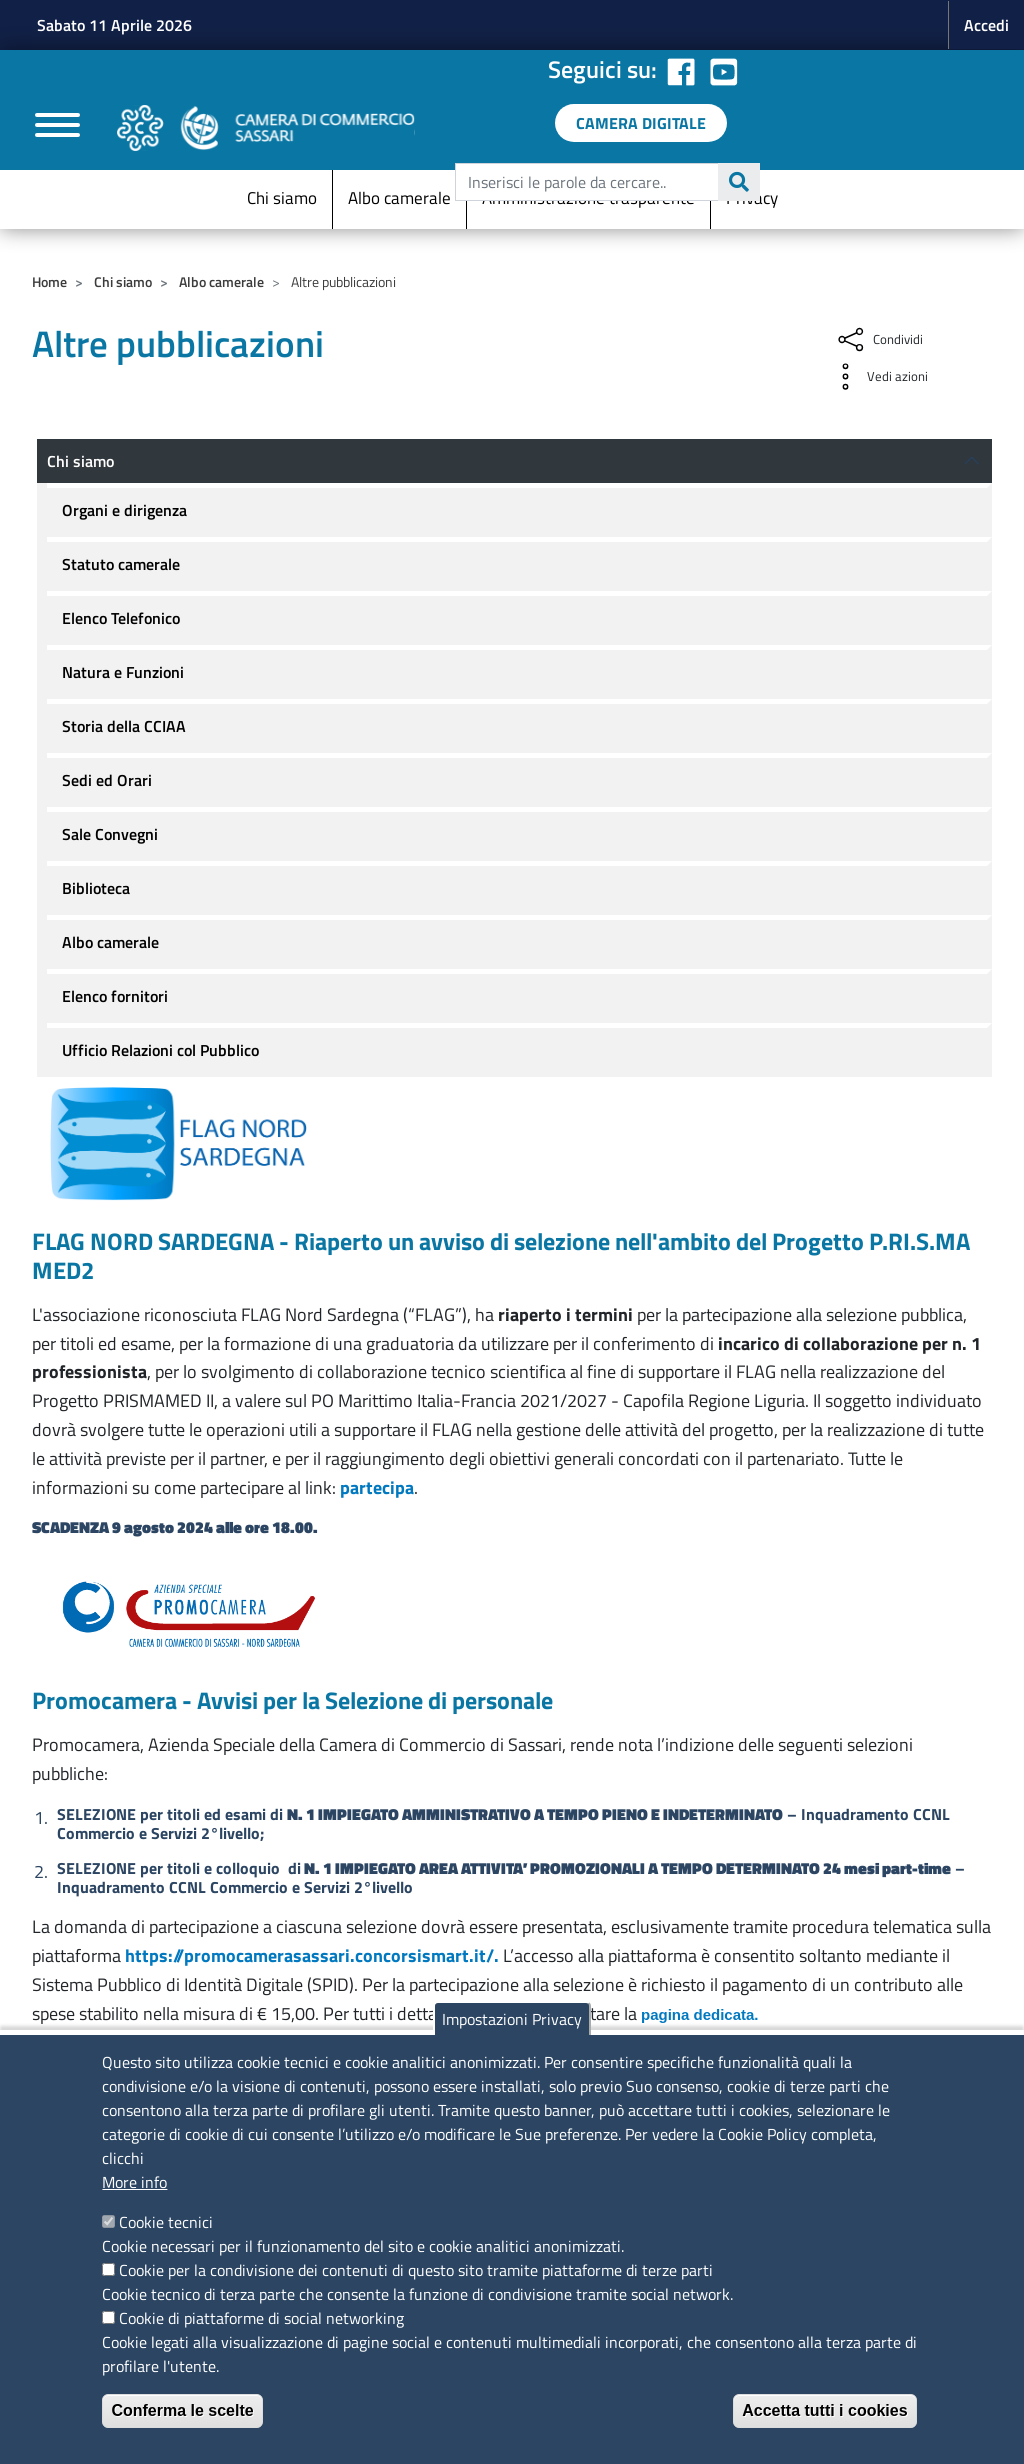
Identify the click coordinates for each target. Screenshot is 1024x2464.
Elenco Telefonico (121, 618)
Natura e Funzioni (123, 672)
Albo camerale (399, 198)
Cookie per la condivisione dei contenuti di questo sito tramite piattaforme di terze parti (416, 2270)
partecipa (377, 1487)
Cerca (739, 182)
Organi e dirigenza (124, 510)
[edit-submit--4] (605, 182)
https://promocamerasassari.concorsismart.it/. (312, 1955)
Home (49, 281)
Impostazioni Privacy (512, 2019)
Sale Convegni (110, 834)
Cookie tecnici (166, 2222)
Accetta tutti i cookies (824, 2410)
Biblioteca (96, 888)
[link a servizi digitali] (641, 123)
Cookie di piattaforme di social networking (261, 2318)
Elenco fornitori (115, 996)
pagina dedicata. (700, 2014)
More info (134, 2182)
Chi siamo (282, 198)
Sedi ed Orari (107, 780)
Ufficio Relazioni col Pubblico (160, 1050)
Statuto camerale (121, 564)
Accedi (986, 25)
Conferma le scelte (182, 2410)
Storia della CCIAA (124, 726)
